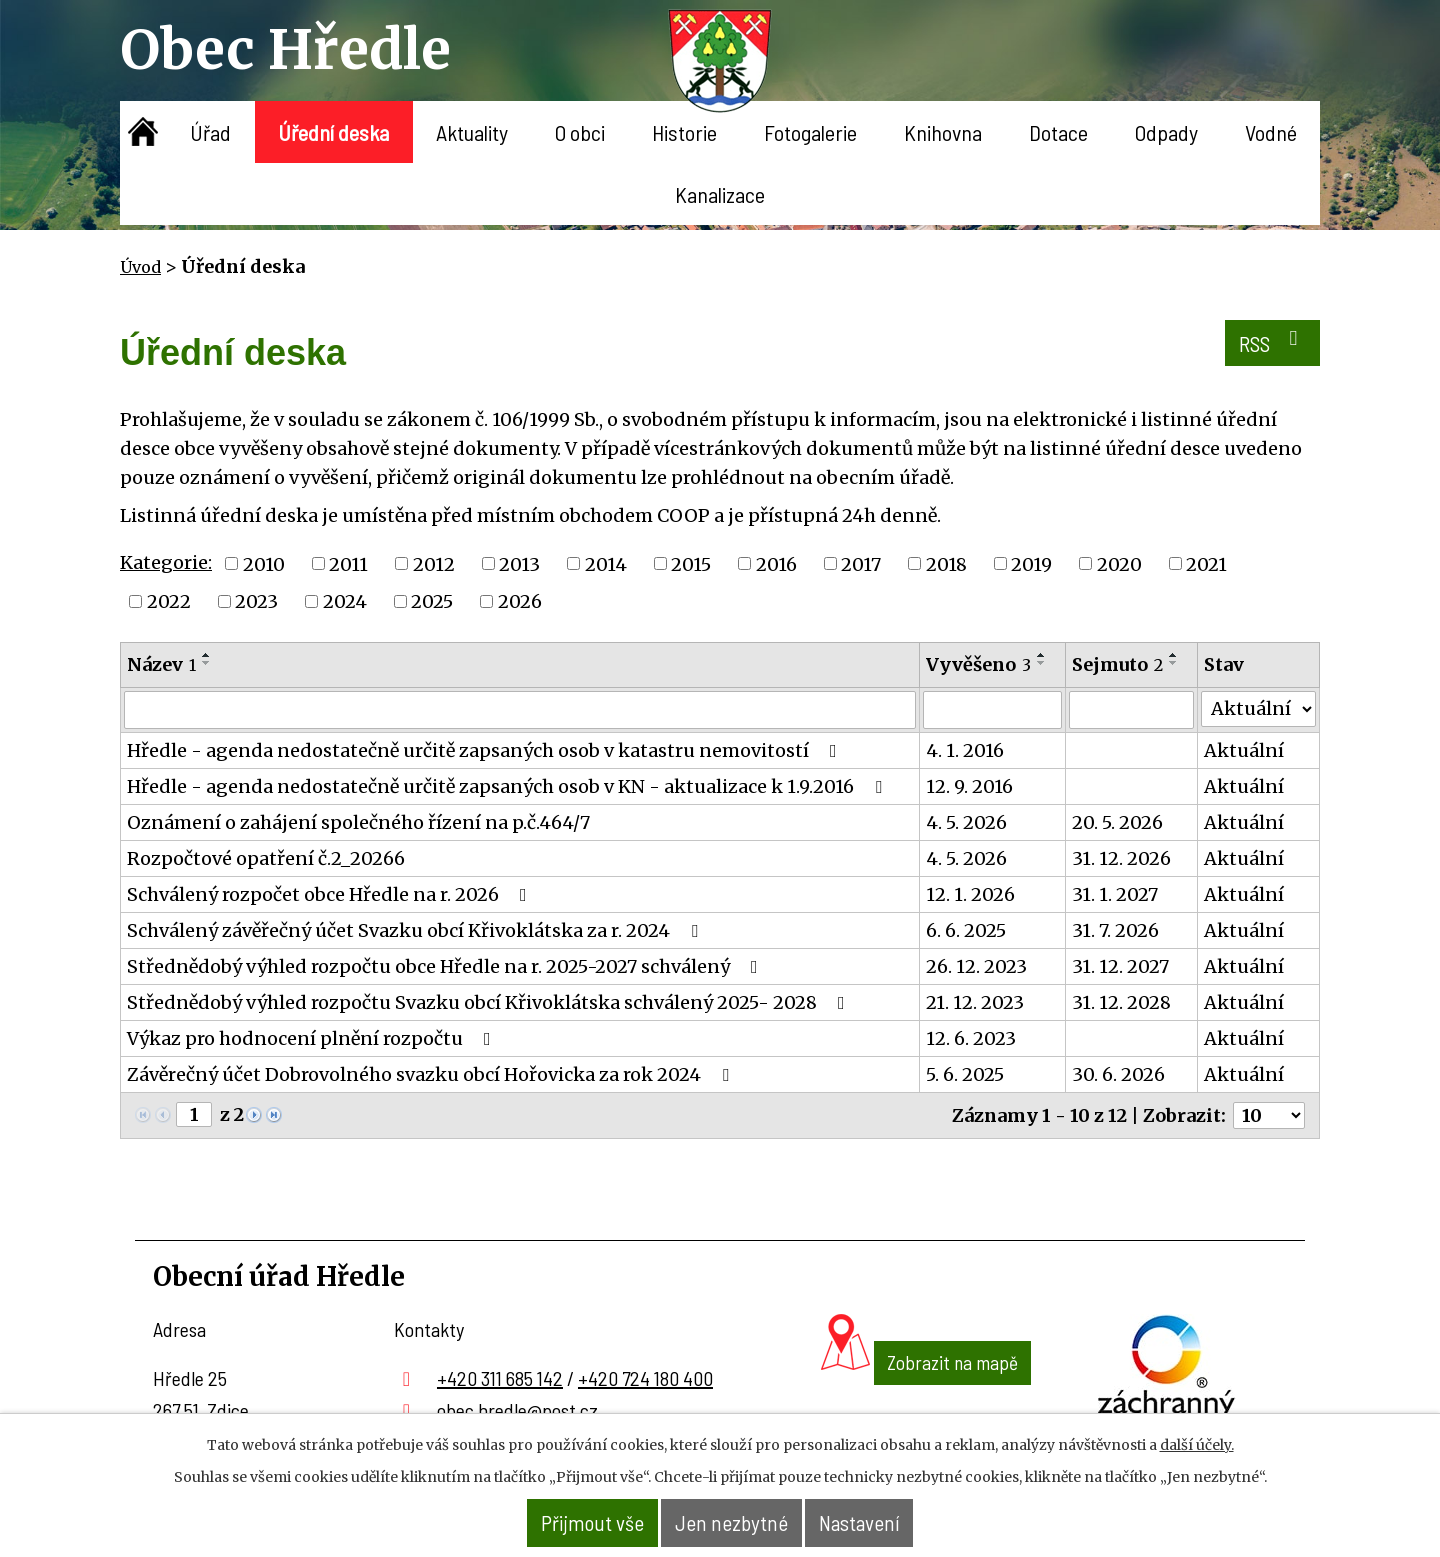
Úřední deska (333, 132)
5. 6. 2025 (965, 1074)
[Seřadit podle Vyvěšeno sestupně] (1042, 663)
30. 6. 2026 (1118, 1074)
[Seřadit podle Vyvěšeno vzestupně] (1042, 655)
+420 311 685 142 (500, 1378)
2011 (348, 563)
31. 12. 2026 (1121, 858)
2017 (861, 563)
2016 (776, 563)
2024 (345, 601)
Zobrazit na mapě (925, 1399)
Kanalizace (720, 194)
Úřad (210, 132)
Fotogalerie (810, 132)
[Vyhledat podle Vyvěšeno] (992, 710)
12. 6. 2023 (971, 1038)
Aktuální (1244, 750)
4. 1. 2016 (965, 750)
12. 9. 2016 (969, 786)
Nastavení (882, 1523)
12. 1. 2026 (970, 894)
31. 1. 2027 (1115, 894)
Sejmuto (1117, 664)
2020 (1119, 563)
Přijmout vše (570, 1523)
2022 (169, 601)
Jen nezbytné (732, 1523)
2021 (1206, 563)
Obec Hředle (285, 49)
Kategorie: (166, 562)
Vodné (1271, 132)
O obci (580, 132)
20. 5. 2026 (1117, 822)
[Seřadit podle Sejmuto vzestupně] (1174, 655)
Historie (684, 132)
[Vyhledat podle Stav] (1258, 709)
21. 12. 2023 (975, 1002)
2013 (519, 563)
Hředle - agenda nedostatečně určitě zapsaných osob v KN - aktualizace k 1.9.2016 (508, 786)
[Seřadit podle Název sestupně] (207, 663)
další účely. (1197, 1446)
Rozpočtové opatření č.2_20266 (266, 858)
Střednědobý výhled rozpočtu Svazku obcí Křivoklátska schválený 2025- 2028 (490, 1002)
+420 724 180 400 (645, 1378)
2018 (946, 563)
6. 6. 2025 (966, 930)
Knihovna (943, 132)
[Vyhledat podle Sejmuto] (1131, 710)
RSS (1265, 347)
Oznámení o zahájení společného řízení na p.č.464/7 (358, 822)
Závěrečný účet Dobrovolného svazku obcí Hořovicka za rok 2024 (432, 1074)
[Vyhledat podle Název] (520, 710)
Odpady (1166, 132)
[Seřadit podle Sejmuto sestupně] (1174, 663)
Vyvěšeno (978, 664)
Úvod (143, 132)
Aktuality (472, 132)
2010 (264, 563)
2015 (691, 563)
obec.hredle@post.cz (517, 1410)
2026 (520, 601)
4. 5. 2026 (966, 822)
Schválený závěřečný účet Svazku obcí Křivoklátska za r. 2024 (416, 930)
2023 (256, 601)
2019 (1031, 563)
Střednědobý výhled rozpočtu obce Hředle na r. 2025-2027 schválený (446, 966)
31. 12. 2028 (1121, 1002)
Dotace (1058, 132)
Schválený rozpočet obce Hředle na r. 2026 (331, 894)
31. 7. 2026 (1115, 930)
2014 (606, 563)
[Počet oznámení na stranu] (1269, 1115)
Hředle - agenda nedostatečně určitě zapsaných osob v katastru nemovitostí (486, 750)
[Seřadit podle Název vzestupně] (207, 655)
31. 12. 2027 (1120, 966)
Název (161, 664)
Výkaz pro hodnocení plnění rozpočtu (313, 1038)
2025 (432, 601)
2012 (434, 563)
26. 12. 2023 (976, 966)
